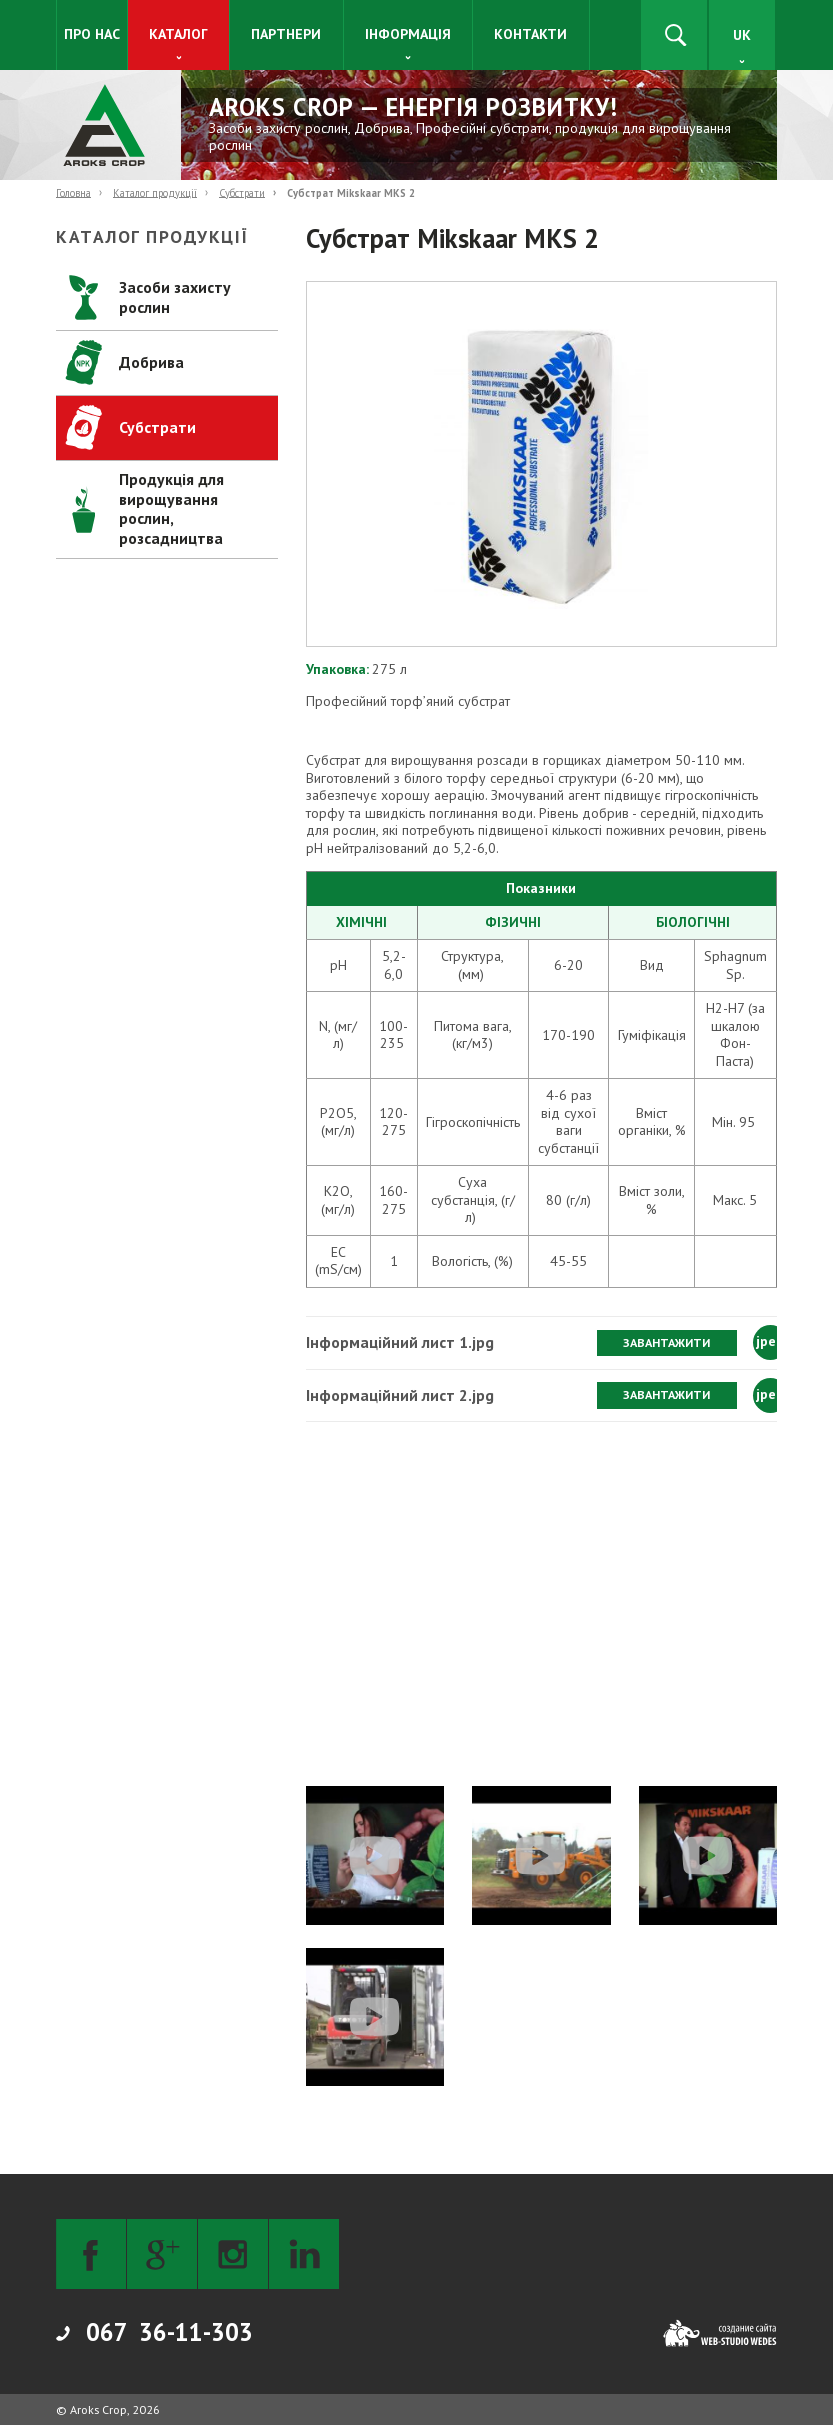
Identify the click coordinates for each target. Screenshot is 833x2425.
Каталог (178, 34)
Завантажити (666, 1342)
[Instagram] (233, 2254)
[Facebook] (91, 2254)
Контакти (530, 34)
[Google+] (162, 2254)
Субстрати (242, 192)
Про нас (92, 34)
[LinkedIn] (304, 2254)
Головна (73, 192)
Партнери (286, 34)
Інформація (408, 34)
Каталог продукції (155, 192)
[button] (541, 464)
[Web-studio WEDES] (720, 2333)
